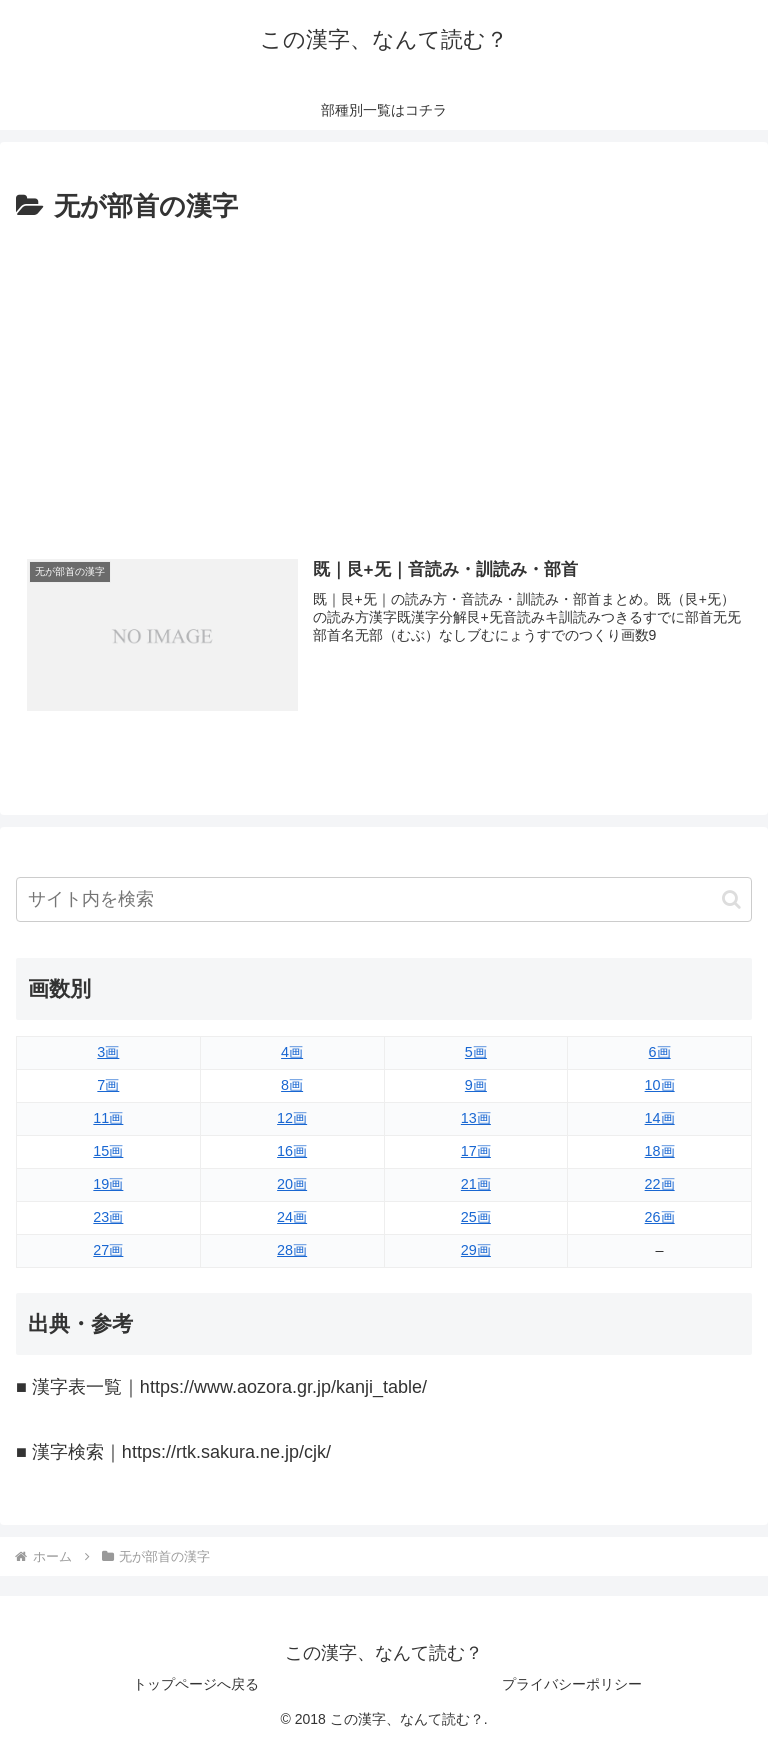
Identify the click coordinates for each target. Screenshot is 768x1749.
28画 (292, 1250)
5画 (476, 1052)
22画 (660, 1184)
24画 (292, 1217)
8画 (292, 1085)
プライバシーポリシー (572, 1684)
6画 (660, 1052)
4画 (292, 1052)
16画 (292, 1151)
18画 (660, 1151)
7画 (108, 1085)
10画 (660, 1085)
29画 (476, 1250)
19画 (108, 1184)
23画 (108, 1217)
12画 (292, 1118)
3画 (108, 1052)
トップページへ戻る (196, 1684)
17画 (476, 1151)
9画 (476, 1085)
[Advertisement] (384, 379)
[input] (384, 899)
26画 (660, 1217)
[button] (731, 899)
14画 (660, 1118)
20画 (292, 1184)
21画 (476, 1184)
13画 (476, 1118)
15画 (108, 1151)
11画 (108, 1118)
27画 (108, 1250)
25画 (476, 1217)
